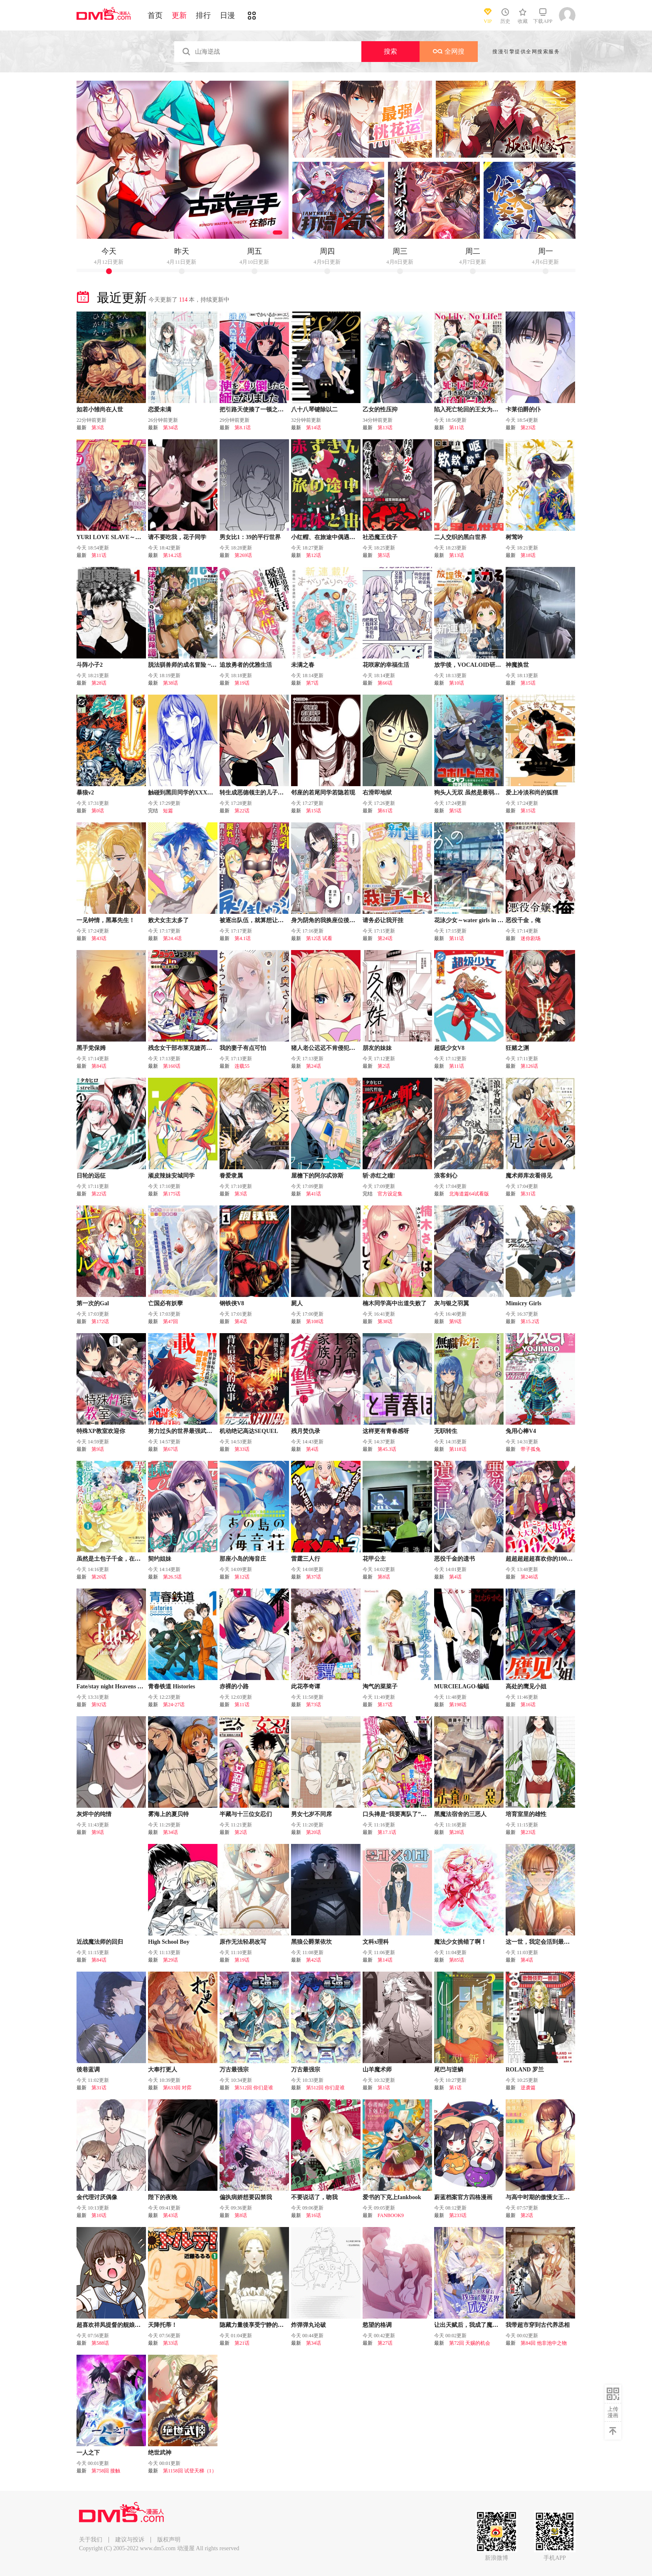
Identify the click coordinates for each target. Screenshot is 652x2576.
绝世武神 (159, 2453)
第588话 (100, 2343)
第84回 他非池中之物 (544, 2343)
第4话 (241, 1321)
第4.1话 (243, 938)
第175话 (171, 1194)
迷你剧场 (531, 938)
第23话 (528, 428)
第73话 (313, 1704)
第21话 (242, 2343)
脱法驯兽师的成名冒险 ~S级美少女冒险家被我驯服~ (214, 665)
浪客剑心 (445, 1176)
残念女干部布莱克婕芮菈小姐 (186, 1048)
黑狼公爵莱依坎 (311, 1942)
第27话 (385, 2343)
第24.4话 (172, 938)
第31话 (528, 1194)
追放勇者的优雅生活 (246, 665)
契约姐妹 (159, 1559)
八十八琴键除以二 (314, 409)
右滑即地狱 (377, 792)
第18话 (528, 555)
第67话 (170, 1449)
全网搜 (448, 51)
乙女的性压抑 (380, 409)
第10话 (456, 683)
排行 (203, 15)
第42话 (313, 1960)
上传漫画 (613, 2412)
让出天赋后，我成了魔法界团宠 (475, 2325)
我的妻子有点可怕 (243, 1048)
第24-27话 (174, 1704)
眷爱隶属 (231, 1176)
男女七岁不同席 (311, 1814)
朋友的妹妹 (377, 1048)
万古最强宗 (234, 2069)
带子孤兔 (531, 1449)
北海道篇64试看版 (469, 1194)
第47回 (170, 1321)
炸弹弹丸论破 (308, 2325)
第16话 (528, 1704)
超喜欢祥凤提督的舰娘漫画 (111, 2325)
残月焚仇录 (305, 1431)
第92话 (98, 1704)
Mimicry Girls (523, 1303)
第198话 (458, 1704)
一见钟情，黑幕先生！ (106, 920)
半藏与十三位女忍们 (246, 1814)
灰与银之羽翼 (451, 1303)
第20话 (98, 1577)
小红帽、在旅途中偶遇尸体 (326, 537)
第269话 (243, 555)
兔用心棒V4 (521, 1431)
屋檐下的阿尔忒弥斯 (317, 1176)
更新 (179, 15)
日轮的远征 (91, 1176)
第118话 (458, 1449)
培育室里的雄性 (526, 1814)
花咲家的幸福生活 (386, 665)
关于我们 (90, 2539)
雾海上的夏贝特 (168, 1814)
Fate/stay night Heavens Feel (112, 1686)
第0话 (97, 811)
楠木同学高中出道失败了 (395, 1303)
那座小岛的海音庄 (243, 1559)
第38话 (170, 683)
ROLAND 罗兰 (525, 2069)
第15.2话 (530, 1321)
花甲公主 (374, 1559)
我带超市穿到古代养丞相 (538, 2325)
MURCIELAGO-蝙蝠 (461, 1686)
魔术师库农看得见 (529, 1176)
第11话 (456, 428)
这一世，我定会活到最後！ (540, 1942)
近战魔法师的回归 (100, 1942)
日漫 (227, 15)
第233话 (458, 2215)
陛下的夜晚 (162, 2197)
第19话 (242, 683)
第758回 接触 (105, 2471)
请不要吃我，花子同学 (177, 537)
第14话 (313, 428)
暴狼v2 (85, 792)
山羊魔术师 (377, 2069)
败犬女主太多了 (168, 920)
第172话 (100, 1321)
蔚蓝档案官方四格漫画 (463, 2197)
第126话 (529, 1066)
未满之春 (302, 665)
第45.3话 (387, 1449)
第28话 (98, 683)
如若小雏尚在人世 (100, 409)
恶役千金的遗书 (454, 1559)
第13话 (385, 428)
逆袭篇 (528, 2088)
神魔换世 (517, 665)
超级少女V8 (449, 1048)
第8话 (384, 1577)
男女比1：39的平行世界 (250, 537)
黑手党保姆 (91, 1048)
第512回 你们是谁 (254, 2088)
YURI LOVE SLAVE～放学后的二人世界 (129, 537)
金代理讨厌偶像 (97, 2197)
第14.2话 (172, 555)
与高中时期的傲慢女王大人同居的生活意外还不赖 (570, 2197)
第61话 (385, 811)
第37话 (313, 1577)
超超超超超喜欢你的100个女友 (545, 1559)
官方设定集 (390, 1194)
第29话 (170, 1960)
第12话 (313, 555)
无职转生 (445, 1431)
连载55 (242, 1066)
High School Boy (169, 1942)
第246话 (529, 1577)
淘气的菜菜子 (380, 1686)
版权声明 (168, 2539)
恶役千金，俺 (523, 920)
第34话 (170, 428)
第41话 (313, 1194)
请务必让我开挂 (383, 920)
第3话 (97, 428)
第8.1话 (243, 428)
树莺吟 (514, 537)
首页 (155, 15)
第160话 (171, 1066)
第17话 (385, 1704)
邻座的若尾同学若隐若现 (323, 792)
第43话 (98, 938)
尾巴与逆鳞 (448, 2069)
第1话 (384, 2088)
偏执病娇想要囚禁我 (246, 2197)
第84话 (98, 1066)
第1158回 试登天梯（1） (190, 2471)
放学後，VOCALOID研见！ (470, 665)
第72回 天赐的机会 (469, 2343)
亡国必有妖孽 (165, 1303)
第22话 (242, 811)
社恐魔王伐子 (380, 537)
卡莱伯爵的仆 (523, 409)
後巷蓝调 (88, 2069)
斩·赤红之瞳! (379, 1176)
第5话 (384, 555)
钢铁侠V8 (232, 1303)
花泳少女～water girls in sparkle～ (478, 920)
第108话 (315, 1321)
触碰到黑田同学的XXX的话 (183, 792)
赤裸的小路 (234, 1686)
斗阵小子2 (90, 665)
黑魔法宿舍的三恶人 (460, 1814)
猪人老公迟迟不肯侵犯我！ (326, 1048)
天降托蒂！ (162, 2325)
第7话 (312, 683)
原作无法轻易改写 (243, 1942)
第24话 (385, 938)
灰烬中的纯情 (94, 1814)
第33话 (242, 1449)
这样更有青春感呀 (386, 1431)
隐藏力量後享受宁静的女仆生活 (260, 2325)
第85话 (456, 1960)
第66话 (385, 683)
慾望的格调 (377, 2325)
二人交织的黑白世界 (460, 537)
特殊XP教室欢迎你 (101, 1431)
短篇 (168, 811)
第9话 (455, 1321)
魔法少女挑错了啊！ (460, 1942)
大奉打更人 (162, 2069)
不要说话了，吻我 (314, 2197)
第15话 (528, 683)
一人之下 (88, 2453)
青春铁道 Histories (171, 1686)
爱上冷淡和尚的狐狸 (532, 792)
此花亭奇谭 (305, 1686)
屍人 (297, 1303)
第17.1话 (387, 1832)
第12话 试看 (319, 938)
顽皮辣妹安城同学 (171, 1176)
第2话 (384, 1066)
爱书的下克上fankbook (392, 2197)
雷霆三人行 (305, 1559)
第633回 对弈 (177, 2088)
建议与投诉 (129, 2539)
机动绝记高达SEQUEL (249, 1431)
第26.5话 (172, 1577)
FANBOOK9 (391, 2215)
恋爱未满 (159, 409)
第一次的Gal (93, 1303)
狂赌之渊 (517, 1048)
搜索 (390, 51)
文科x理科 (376, 1942)
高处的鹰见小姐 (526, 1686)
